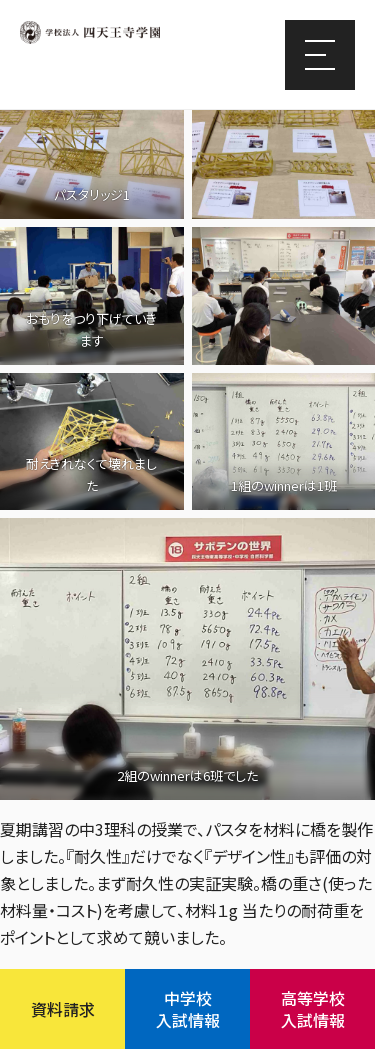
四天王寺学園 (90, 32)
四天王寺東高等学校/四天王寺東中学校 (120, 69)
